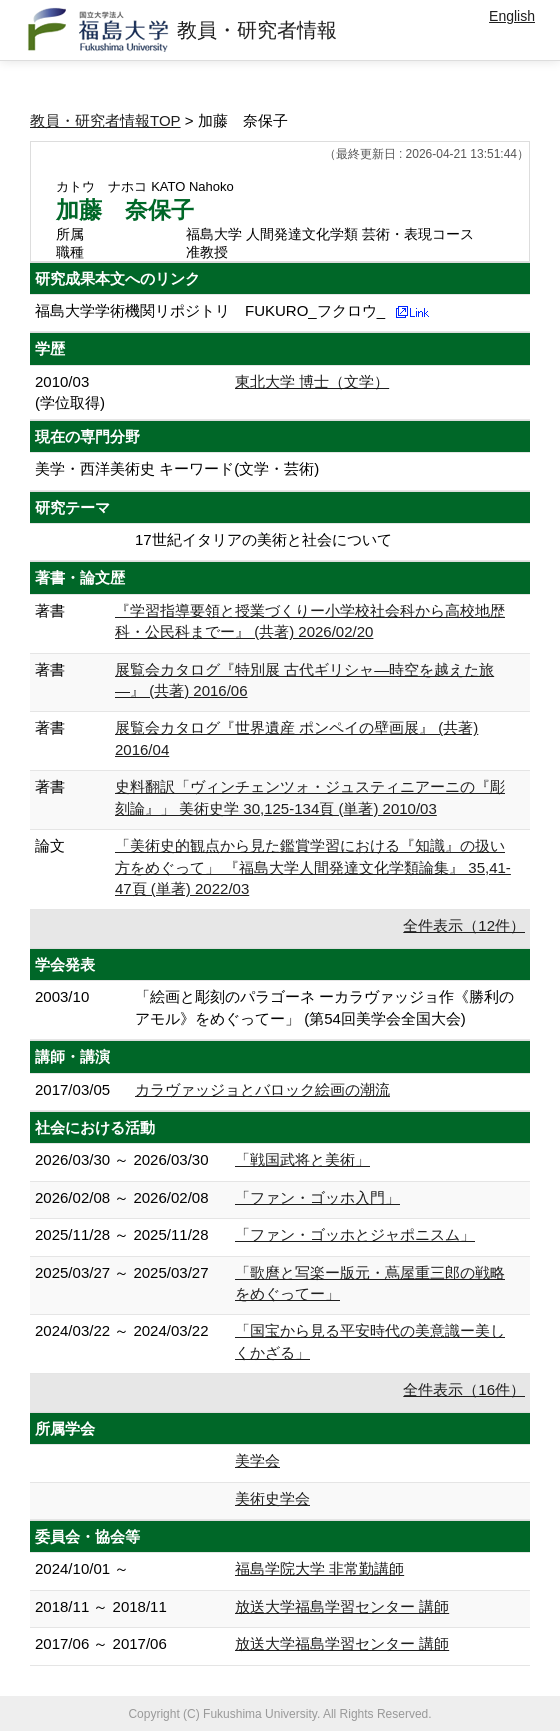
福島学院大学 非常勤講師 (319, 1568)
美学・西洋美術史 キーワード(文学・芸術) (177, 468)
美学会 (257, 1460)
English (512, 16)
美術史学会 (272, 1498)
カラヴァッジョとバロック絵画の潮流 (262, 1089)
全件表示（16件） (464, 1389)
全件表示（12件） (464, 925)
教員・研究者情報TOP (105, 120)
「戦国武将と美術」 (302, 1159)
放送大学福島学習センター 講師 (342, 1606)
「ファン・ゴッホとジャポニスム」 (355, 1234)
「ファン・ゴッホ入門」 (317, 1197)
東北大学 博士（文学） (312, 381)
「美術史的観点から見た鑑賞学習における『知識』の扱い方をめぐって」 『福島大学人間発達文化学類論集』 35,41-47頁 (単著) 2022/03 (313, 867)
